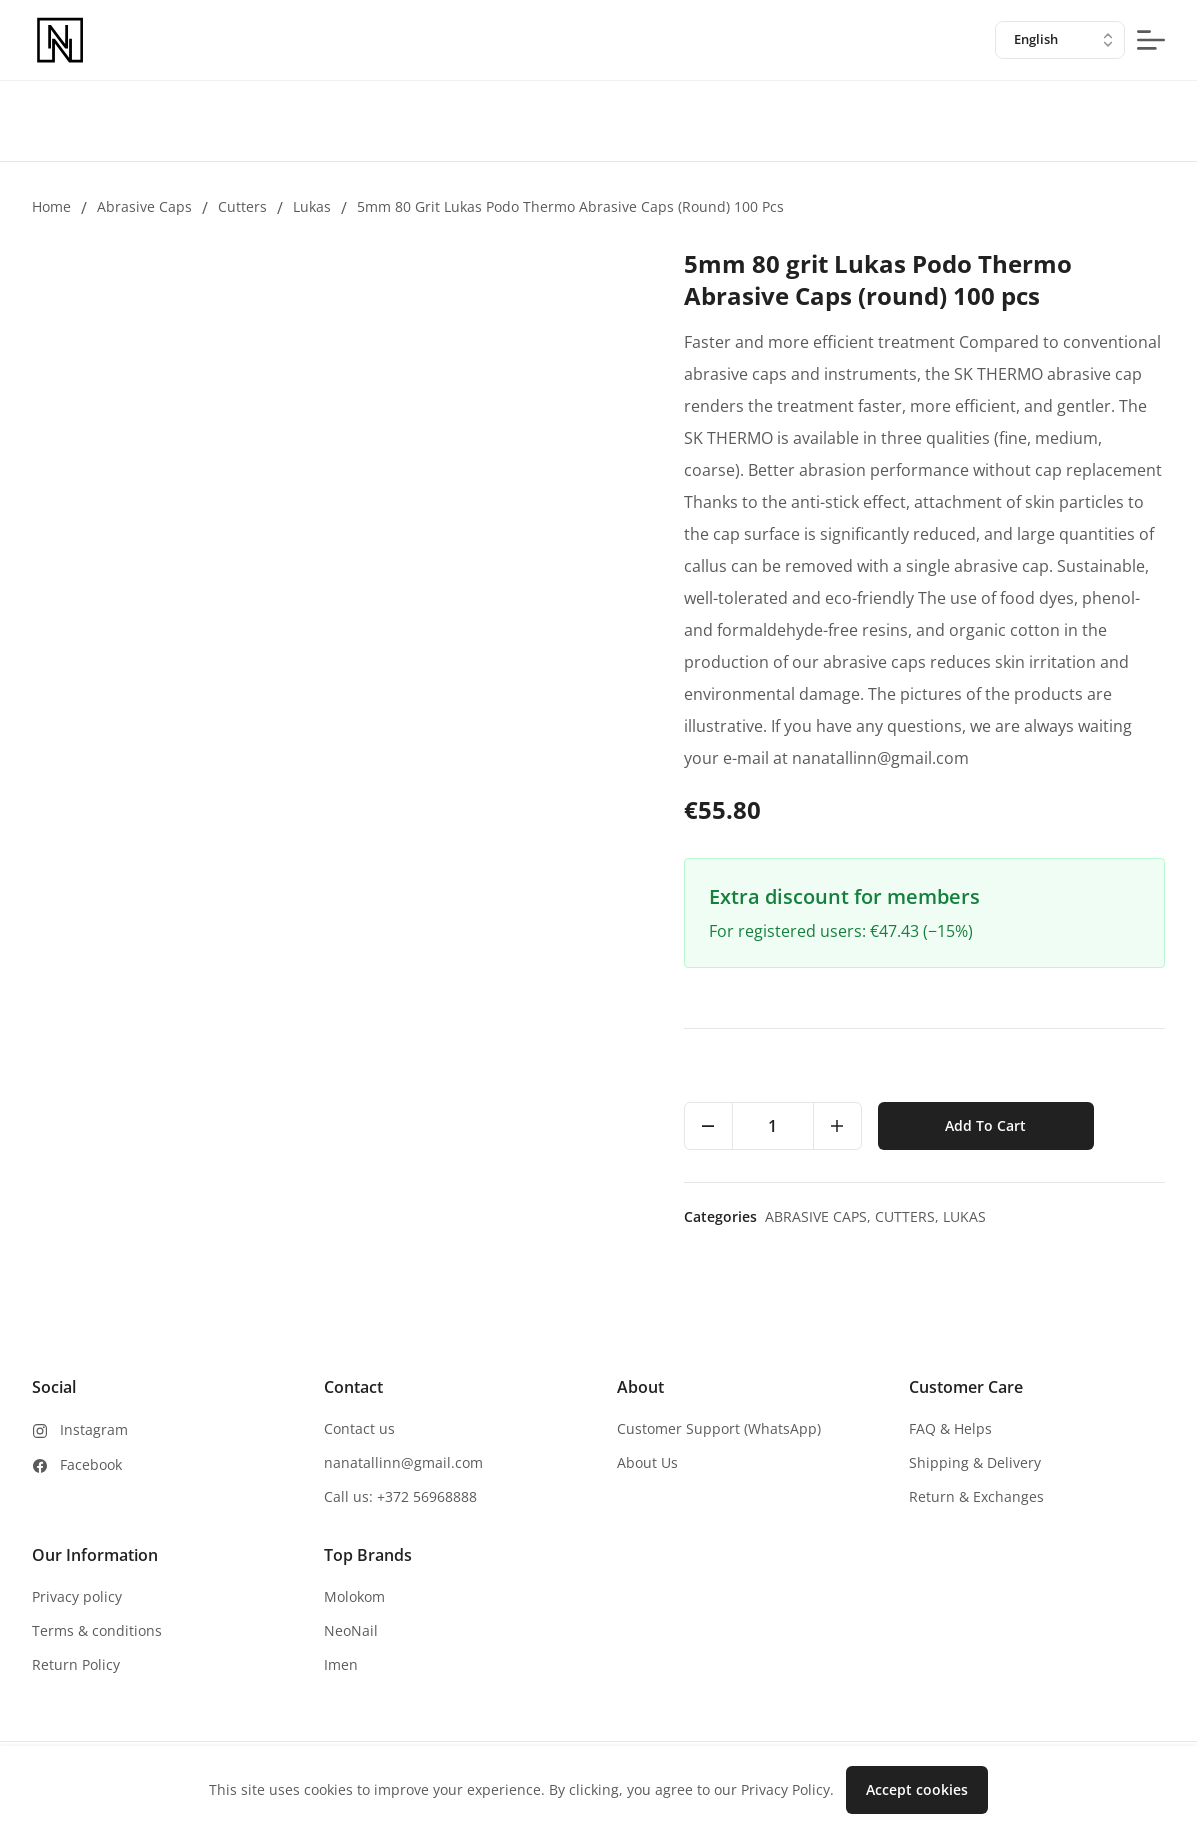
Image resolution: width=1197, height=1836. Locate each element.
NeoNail (351, 1630)
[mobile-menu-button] (1151, 40)
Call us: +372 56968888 (400, 1496)
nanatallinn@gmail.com (403, 1462)
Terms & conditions (97, 1630)
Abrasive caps (144, 206)
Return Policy (76, 1664)
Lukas (312, 206)
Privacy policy (77, 1596)
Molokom (354, 1596)
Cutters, (909, 1216)
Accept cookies (917, 1789)
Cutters (242, 206)
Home (51, 206)
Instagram (94, 1429)
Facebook (91, 1464)
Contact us (359, 1428)
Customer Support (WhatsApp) (719, 1428)
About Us (647, 1462)
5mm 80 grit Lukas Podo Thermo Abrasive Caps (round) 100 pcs (570, 206)
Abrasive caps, (820, 1216)
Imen (341, 1664)
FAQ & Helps (950, 1428)
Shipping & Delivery (975, 1462)
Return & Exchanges (976, 1496)
